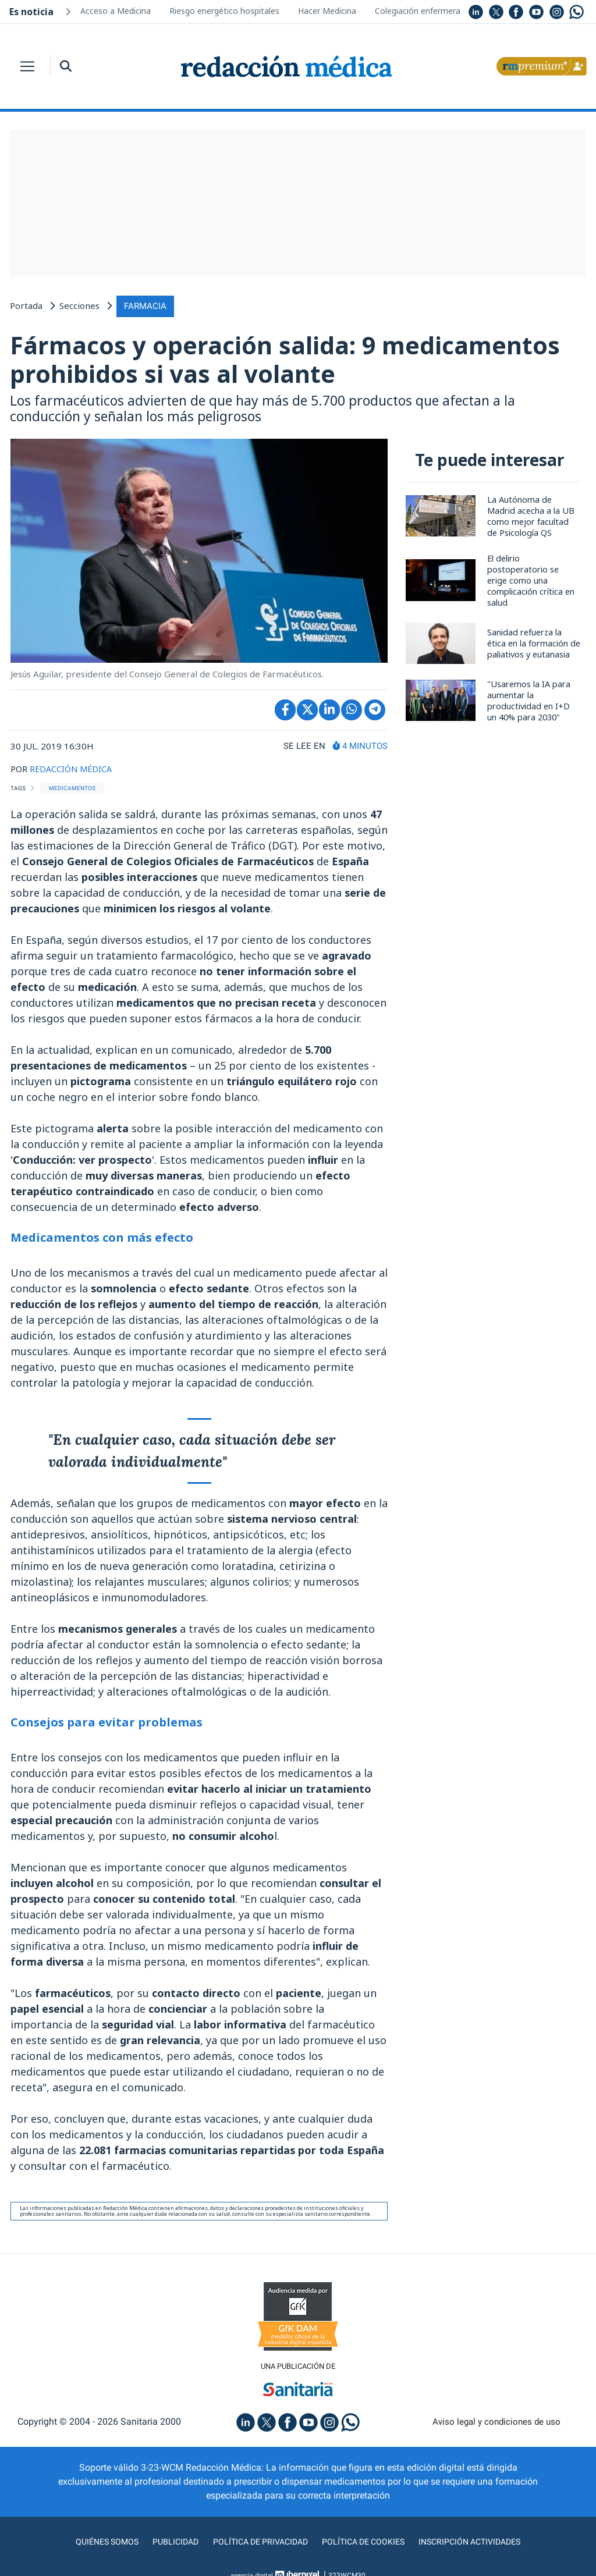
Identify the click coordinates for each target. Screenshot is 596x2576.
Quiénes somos (91, 2543)
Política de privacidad (256, 2543)
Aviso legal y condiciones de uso (496, 2422)
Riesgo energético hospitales (224, 10)
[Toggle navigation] (27, 66)
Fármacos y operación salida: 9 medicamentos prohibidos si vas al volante (290, 359)
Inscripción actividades (484, 2543)
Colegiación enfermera (417, 10)
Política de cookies (368, 2543)
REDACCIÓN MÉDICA (72, 768)
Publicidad (164, 2543)
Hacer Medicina (327, 10)
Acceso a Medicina (115, 10)
